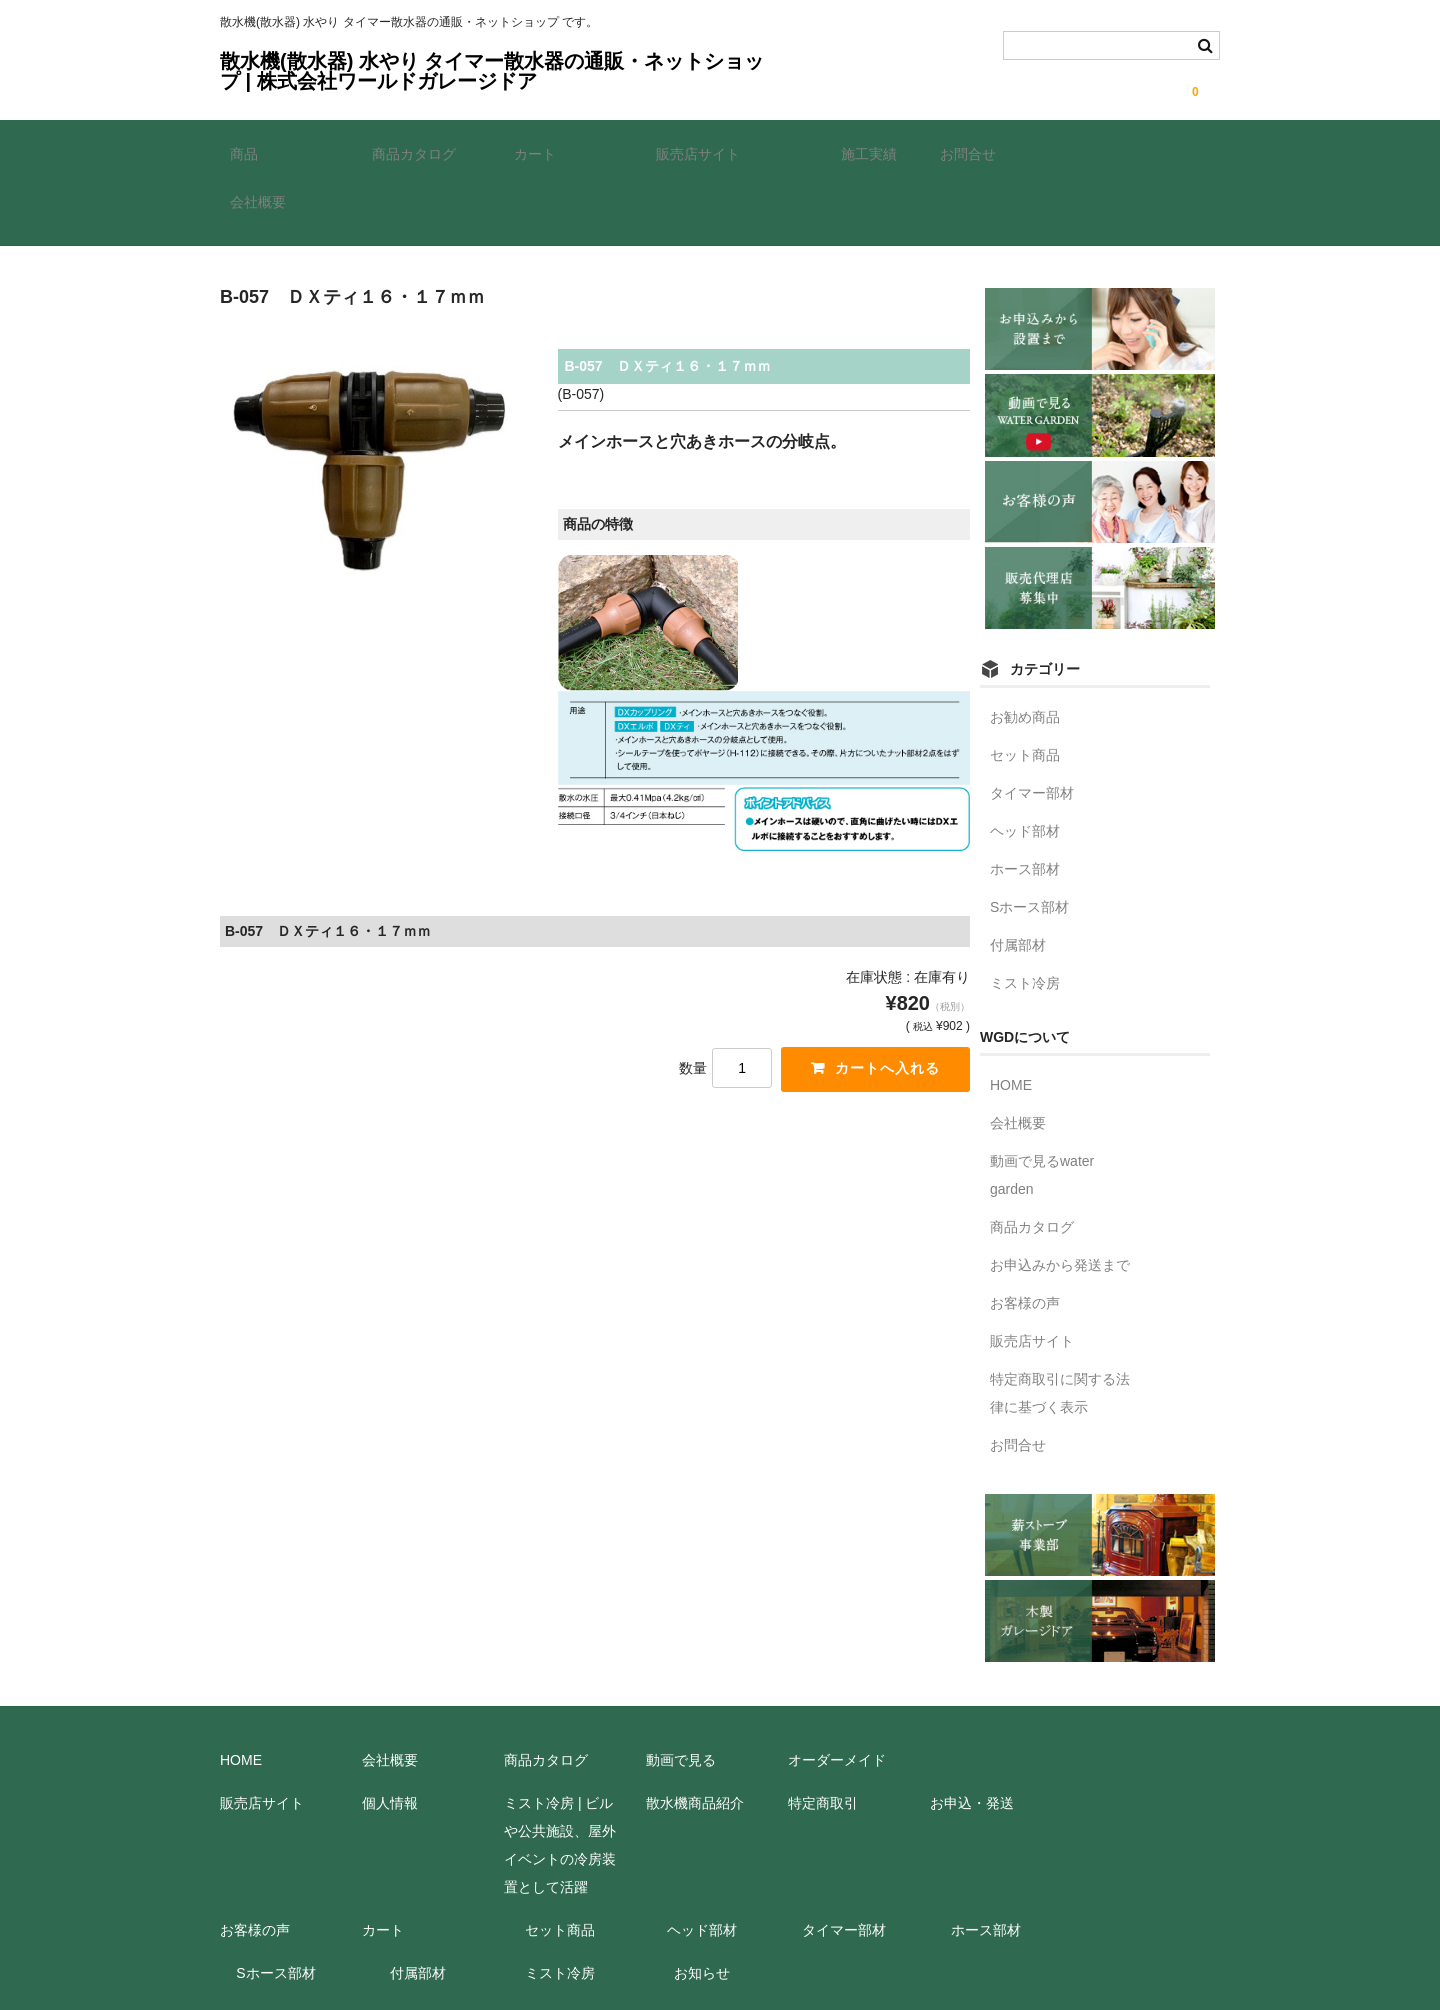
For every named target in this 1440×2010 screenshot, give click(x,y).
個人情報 (390, 1731)
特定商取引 (823, 1731)
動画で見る (681, 1688)
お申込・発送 (972, 1731)
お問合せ (978, 153)
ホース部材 (1025, 797)
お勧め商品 (1025, 645)
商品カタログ (424, 153)
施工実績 (859, 153)
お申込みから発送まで (1060, 1193)
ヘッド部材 (1025, 759)
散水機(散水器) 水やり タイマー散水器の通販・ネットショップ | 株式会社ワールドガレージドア (492, 71)
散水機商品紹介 (695, 1731)
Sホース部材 (1029, 835)
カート (545, 153)
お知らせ (702, 1901)
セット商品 (1025, 683)
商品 (255, 153)
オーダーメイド (837, 1688)
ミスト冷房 (1025, 911)
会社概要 (1120, 153)
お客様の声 (1025, 1231)
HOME (1011, 1013)
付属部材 (1018, 873)
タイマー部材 (1032, 721)
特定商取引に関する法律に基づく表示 (1060, 1321)
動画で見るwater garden (1042, 1103)
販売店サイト (708, 153)
